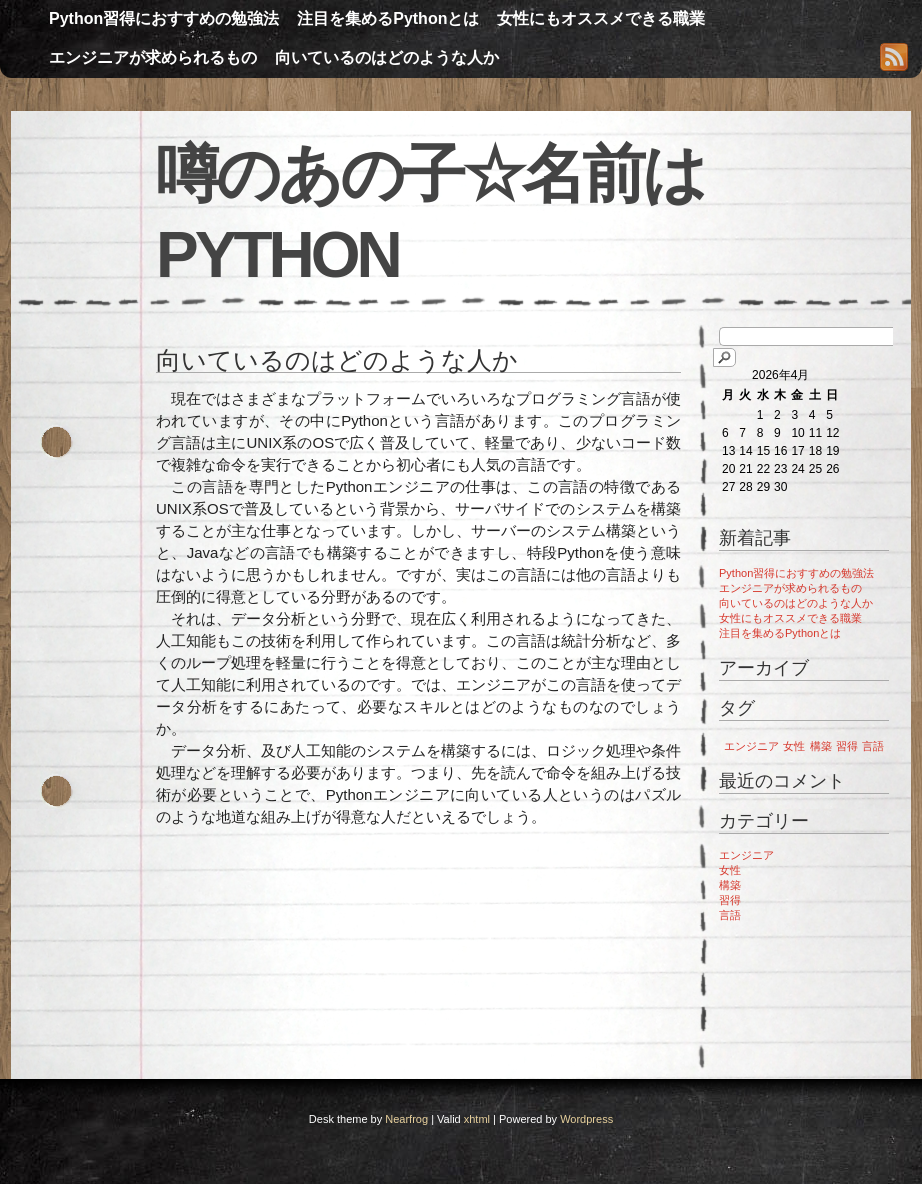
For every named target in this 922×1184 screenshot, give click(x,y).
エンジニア (746, 855)
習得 (730, 900)
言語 (730, 915)
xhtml (477, 1119)
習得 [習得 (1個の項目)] (847, 746)
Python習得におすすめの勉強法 (164, 18)
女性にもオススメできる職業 (601, 18)
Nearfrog (406, 1119)
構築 (730, 885)
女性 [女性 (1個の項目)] (794, 746)
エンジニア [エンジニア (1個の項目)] (751, 746)
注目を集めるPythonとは (388, 18)
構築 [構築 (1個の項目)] (821, 746)
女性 (730, 870)
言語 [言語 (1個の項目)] (873, 746)
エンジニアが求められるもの (153, 57)
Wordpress (586, 1119)
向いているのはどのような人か (387, 57)
